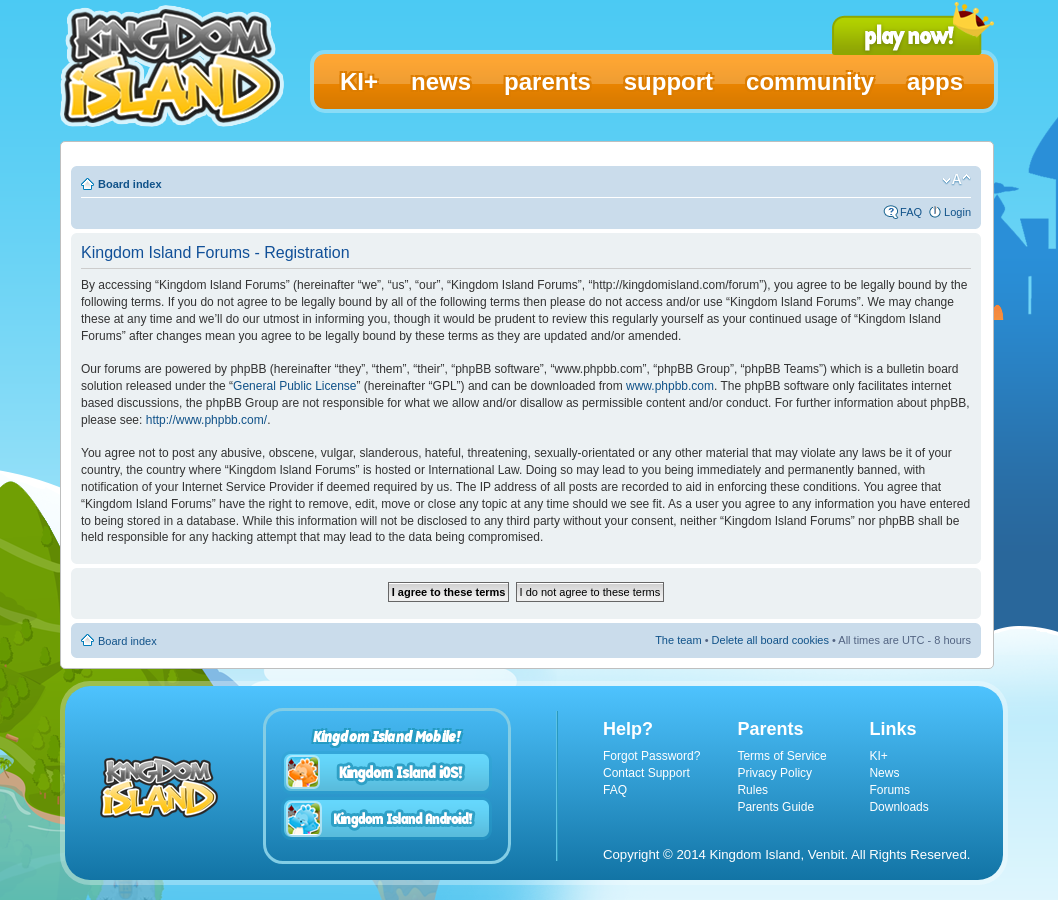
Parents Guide (775, 807)
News (884, 773)
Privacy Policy (774, 773)
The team (678, 640)
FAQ (911, 212)
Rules (752, 790)
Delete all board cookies (770, 640)
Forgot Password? (651, 756)
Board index (130, 184)
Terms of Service (781, 756)
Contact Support (646, 773)
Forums (889, 790)
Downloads (898, 807)
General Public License (294, 386)
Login (957, 212)
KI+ (878, 756)
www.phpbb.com (670, 386)
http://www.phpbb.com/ (206, 420)
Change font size (956, 180)
